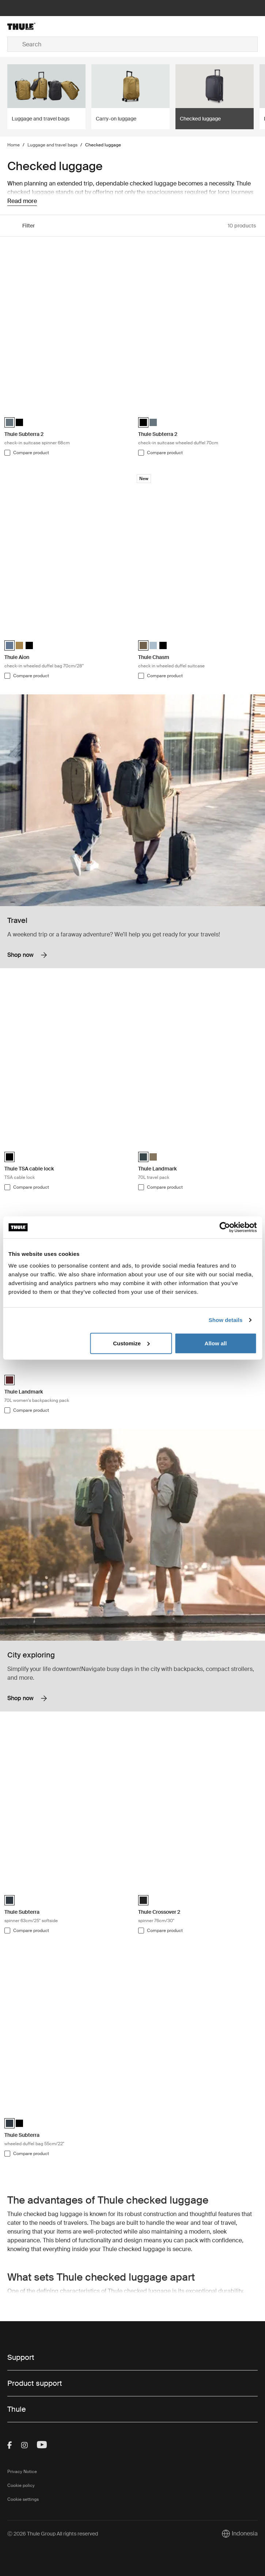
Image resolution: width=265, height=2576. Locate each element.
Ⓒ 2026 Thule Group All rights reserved (52, 2533)
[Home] (49, 26)
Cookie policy (21, 2485)
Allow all (216, 1343)
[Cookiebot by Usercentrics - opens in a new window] (225, 1227)
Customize (131, 1343)
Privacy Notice (22, 2472)
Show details (226, 1320)
